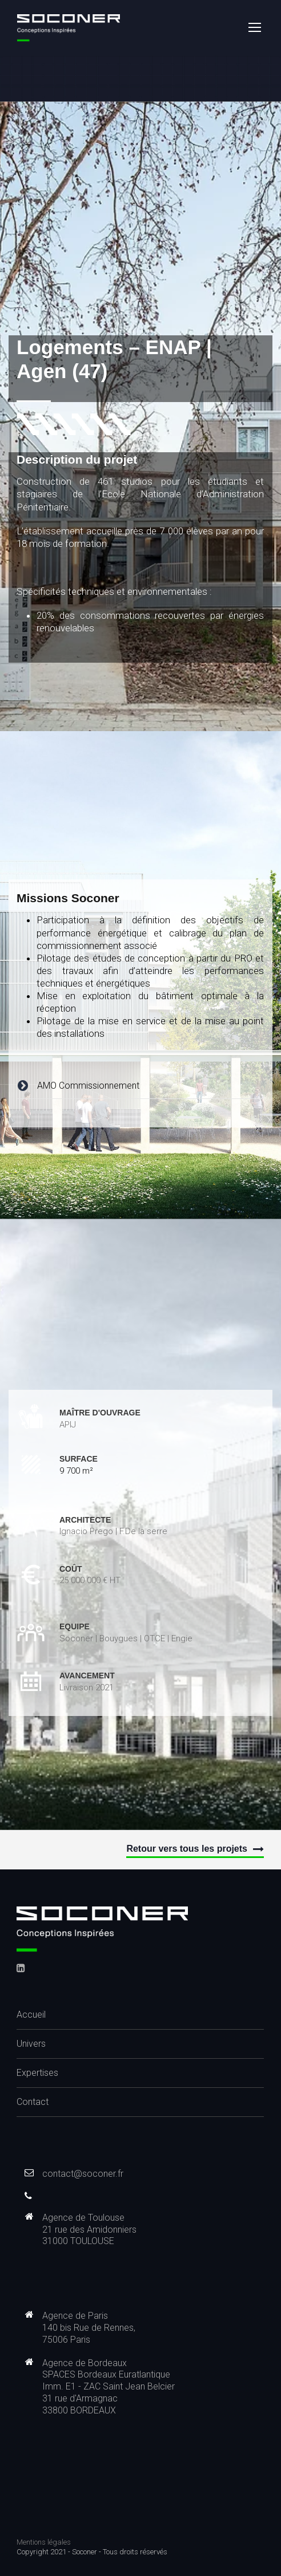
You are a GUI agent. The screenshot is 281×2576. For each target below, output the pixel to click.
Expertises (37, 2072)
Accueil (31, 2014)
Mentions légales (44, 2542)
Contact (33, 2101)
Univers (31, 2043)
